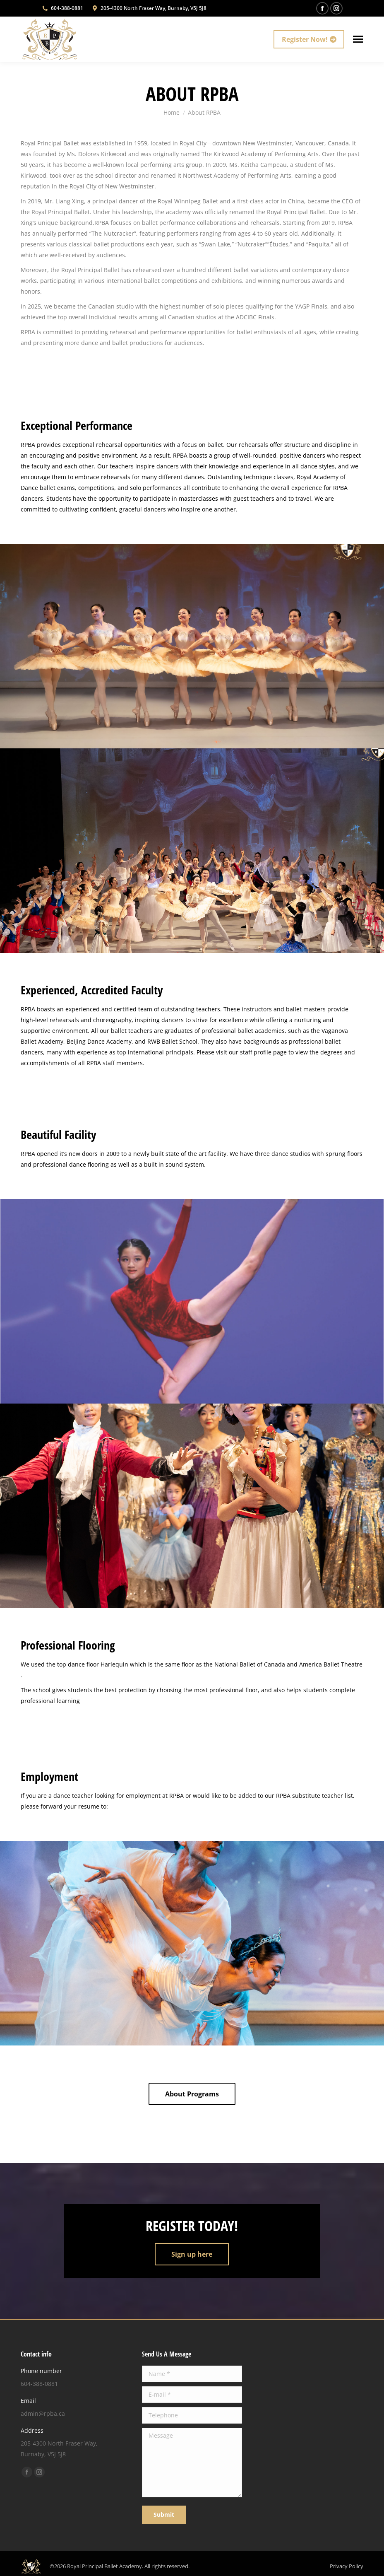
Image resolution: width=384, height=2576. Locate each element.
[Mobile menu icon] (358, 39)
